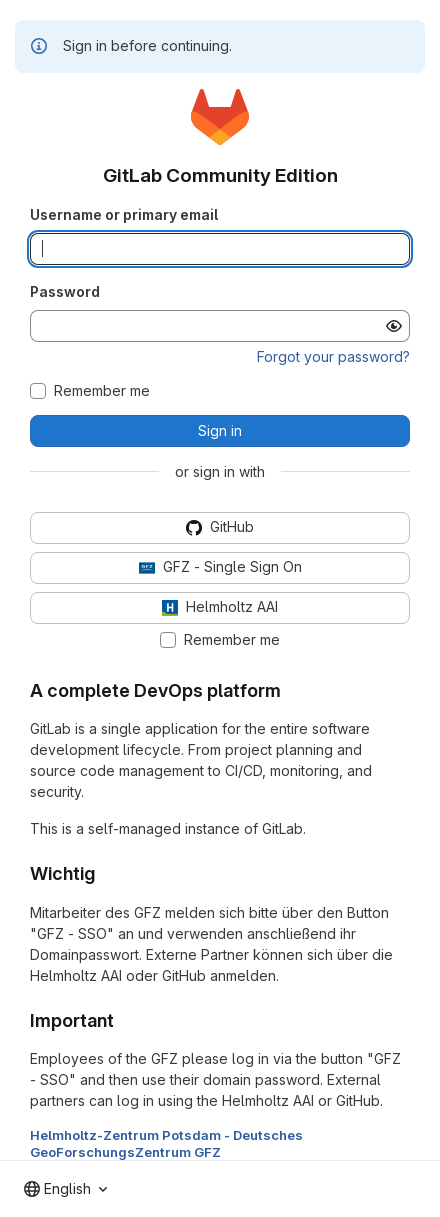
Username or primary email (124, 214)
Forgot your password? (333, 356)
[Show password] (394, 326)
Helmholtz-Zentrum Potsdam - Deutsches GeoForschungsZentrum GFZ (166, 1143)
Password (65, 291)
